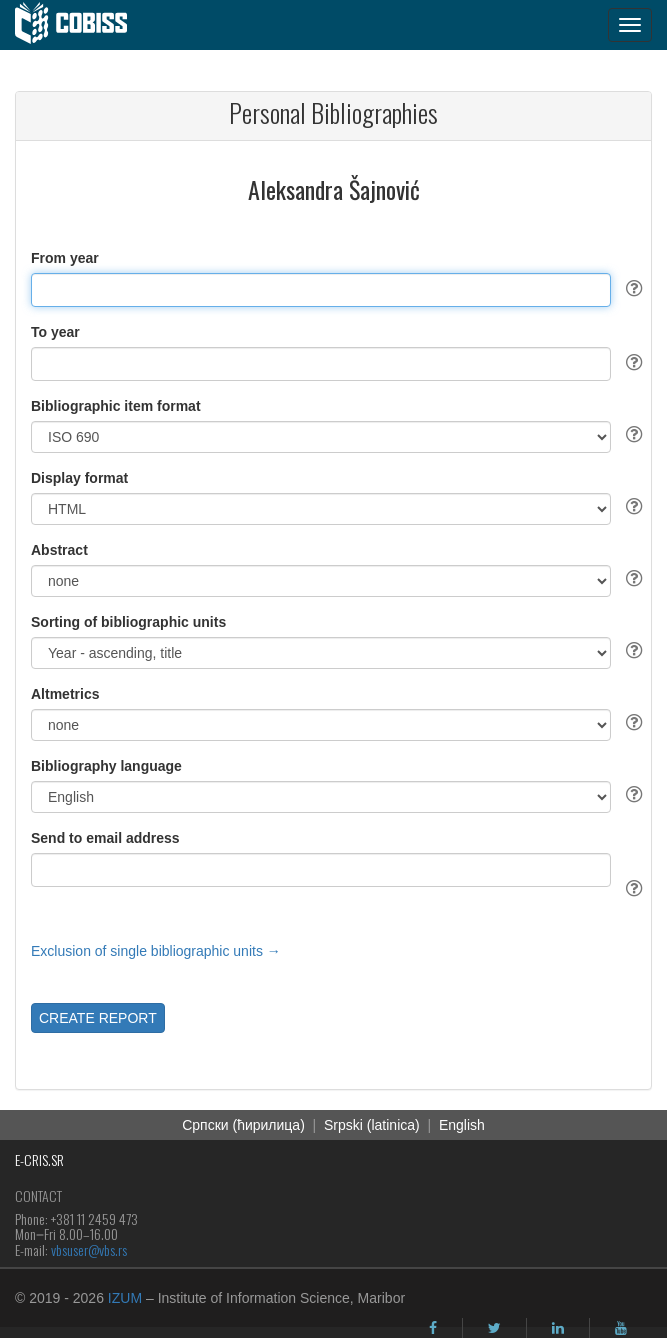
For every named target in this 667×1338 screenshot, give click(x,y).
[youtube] (621, 1328)
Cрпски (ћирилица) (243, 1125)
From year (65, 258)
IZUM (125, 1298)
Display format (79, 478)
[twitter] (494, 1328)
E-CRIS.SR (39, 1159)
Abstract (59, 550)
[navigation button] (630, 25)
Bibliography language (106, 766)
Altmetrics (65, 694)
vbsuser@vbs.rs (89, 1249)
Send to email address (105, 838)
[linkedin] (558, 1328)
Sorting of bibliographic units (128, 622)
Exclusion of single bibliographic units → (156, 951)
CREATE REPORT (98, 1018)
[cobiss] (81, 25)
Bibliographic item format (116, 406)
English (462, 1125)
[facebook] (433, 1328)
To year (55, 332)
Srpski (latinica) (372, 1125)
